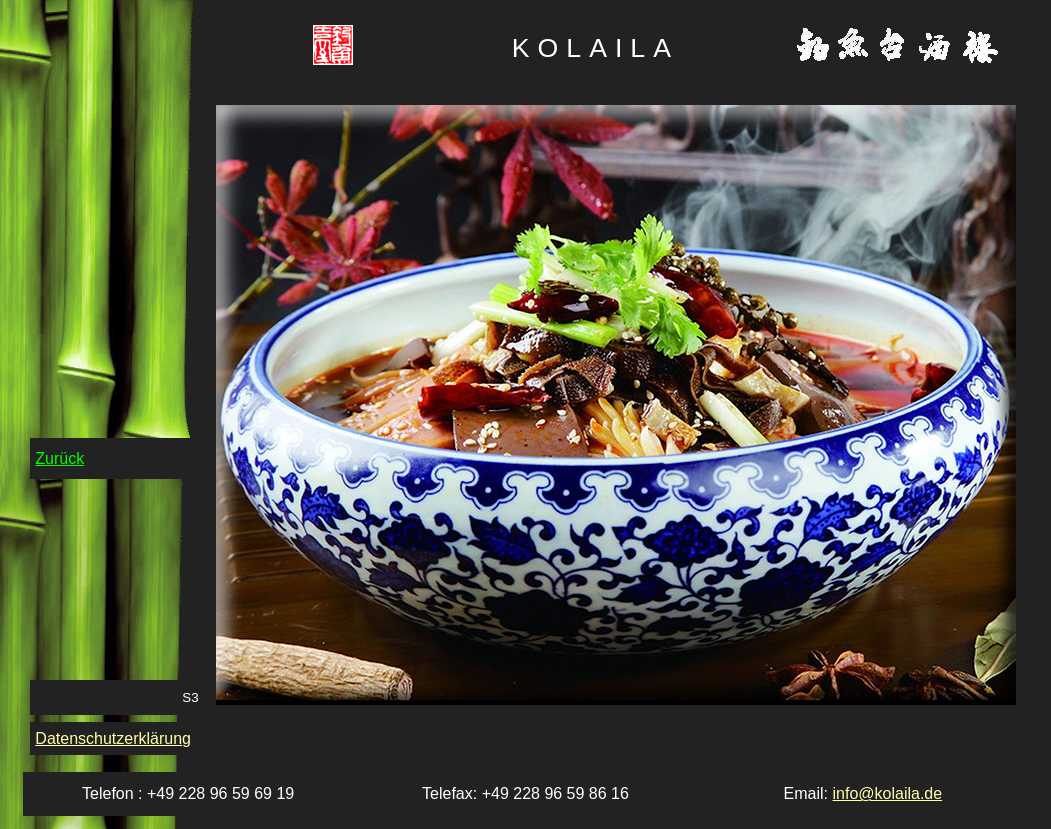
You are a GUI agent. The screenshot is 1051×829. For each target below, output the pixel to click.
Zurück (59, 458)
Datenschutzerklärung (113, 738)
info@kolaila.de (887, 793)
